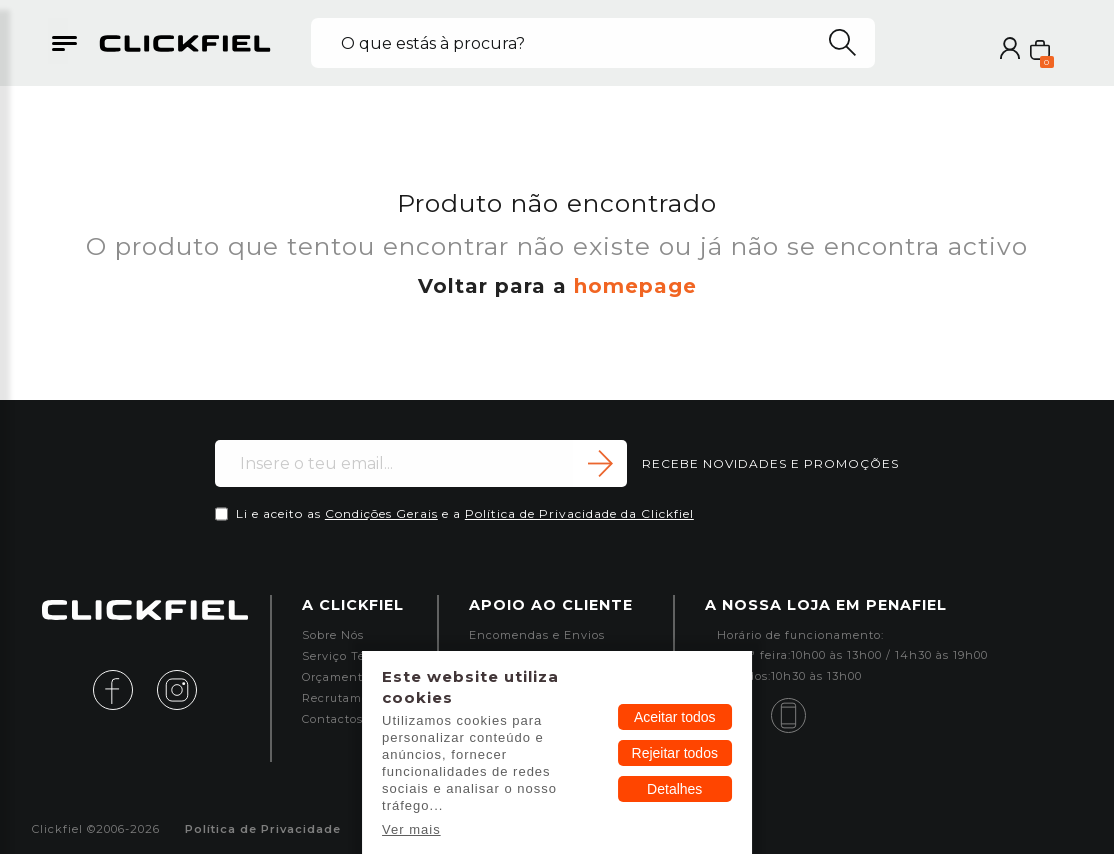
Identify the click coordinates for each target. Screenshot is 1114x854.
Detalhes (674, 789)
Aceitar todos (675, 717)
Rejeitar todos (675, 753)
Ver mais (411, 829)
